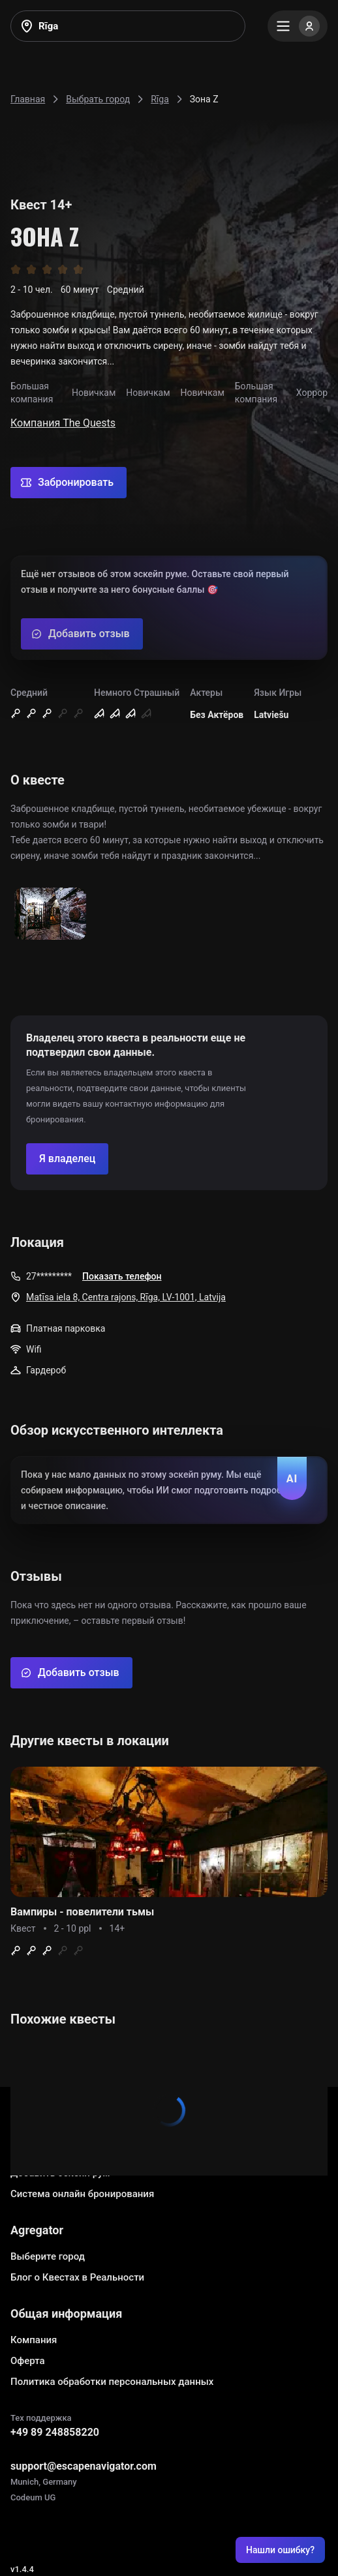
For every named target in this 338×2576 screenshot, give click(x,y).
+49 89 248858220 (54, 2432)
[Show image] (50, 914)
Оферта (27, 2361)
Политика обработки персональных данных (111, 2382)
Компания (33, 2340)
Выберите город (47, 2256)
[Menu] (298, 26)
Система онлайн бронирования (82, 2194)
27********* (49, 1276)
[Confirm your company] (67, 1159)
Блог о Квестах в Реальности (77, 2277)
